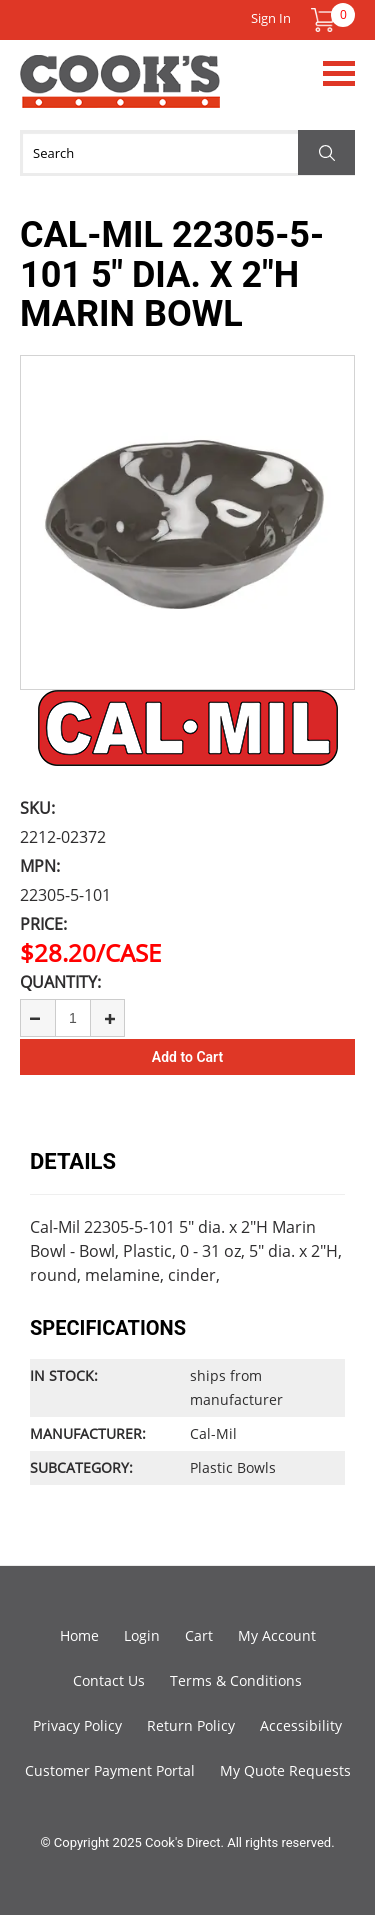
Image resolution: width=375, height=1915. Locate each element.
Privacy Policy (77, 1725)
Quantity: (60, 982)
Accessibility (301, 1725)
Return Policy (191, 1725)
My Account (277, 1635)
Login (142, 1635)
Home (79, 1635)
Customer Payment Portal (110, 1770)
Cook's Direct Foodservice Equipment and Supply (120, 93)
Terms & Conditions (236, 1680)
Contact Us (109, 1680)
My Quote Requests (285, 1770)
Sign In (271, 18)
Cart (199, 1635)
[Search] (187, 153)
